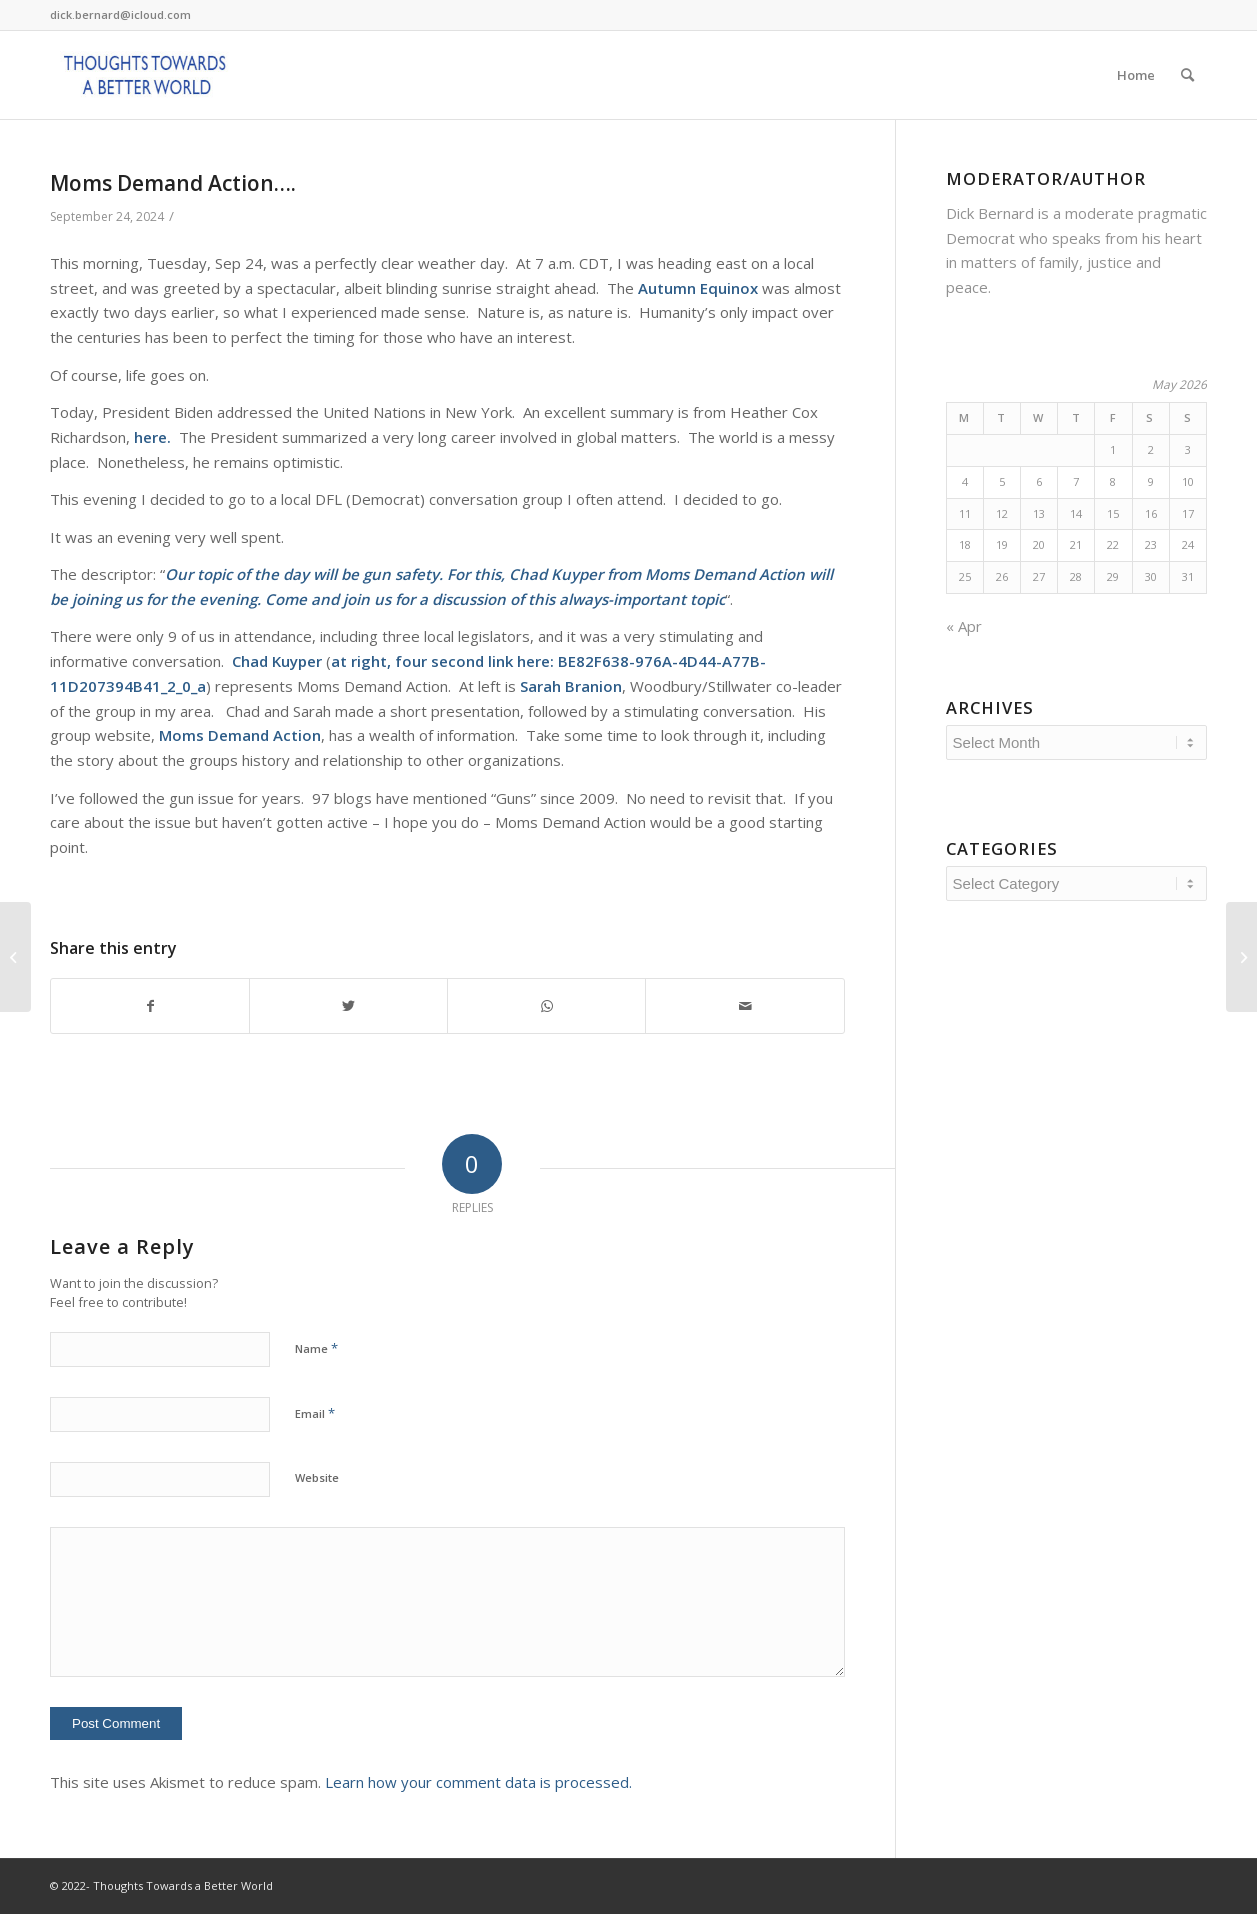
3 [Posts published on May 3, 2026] (1188, 449)
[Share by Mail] (744, 1006)
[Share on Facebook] (150, 1006)
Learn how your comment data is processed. (478, 1782)
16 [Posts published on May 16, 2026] (1151, 513)
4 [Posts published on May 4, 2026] (965, 481)
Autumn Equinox (698, 288)
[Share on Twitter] (348, 1006)
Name (316, 1348)
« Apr (964, 626)
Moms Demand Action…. (173, 183)
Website (317, 1477)
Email (315, 1413)
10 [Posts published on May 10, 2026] (1188, 481)
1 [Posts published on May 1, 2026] (1113, 449)
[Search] (1187, 75)
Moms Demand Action (725, 574)
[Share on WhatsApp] (546, 1006)
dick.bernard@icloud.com (120, 14)
